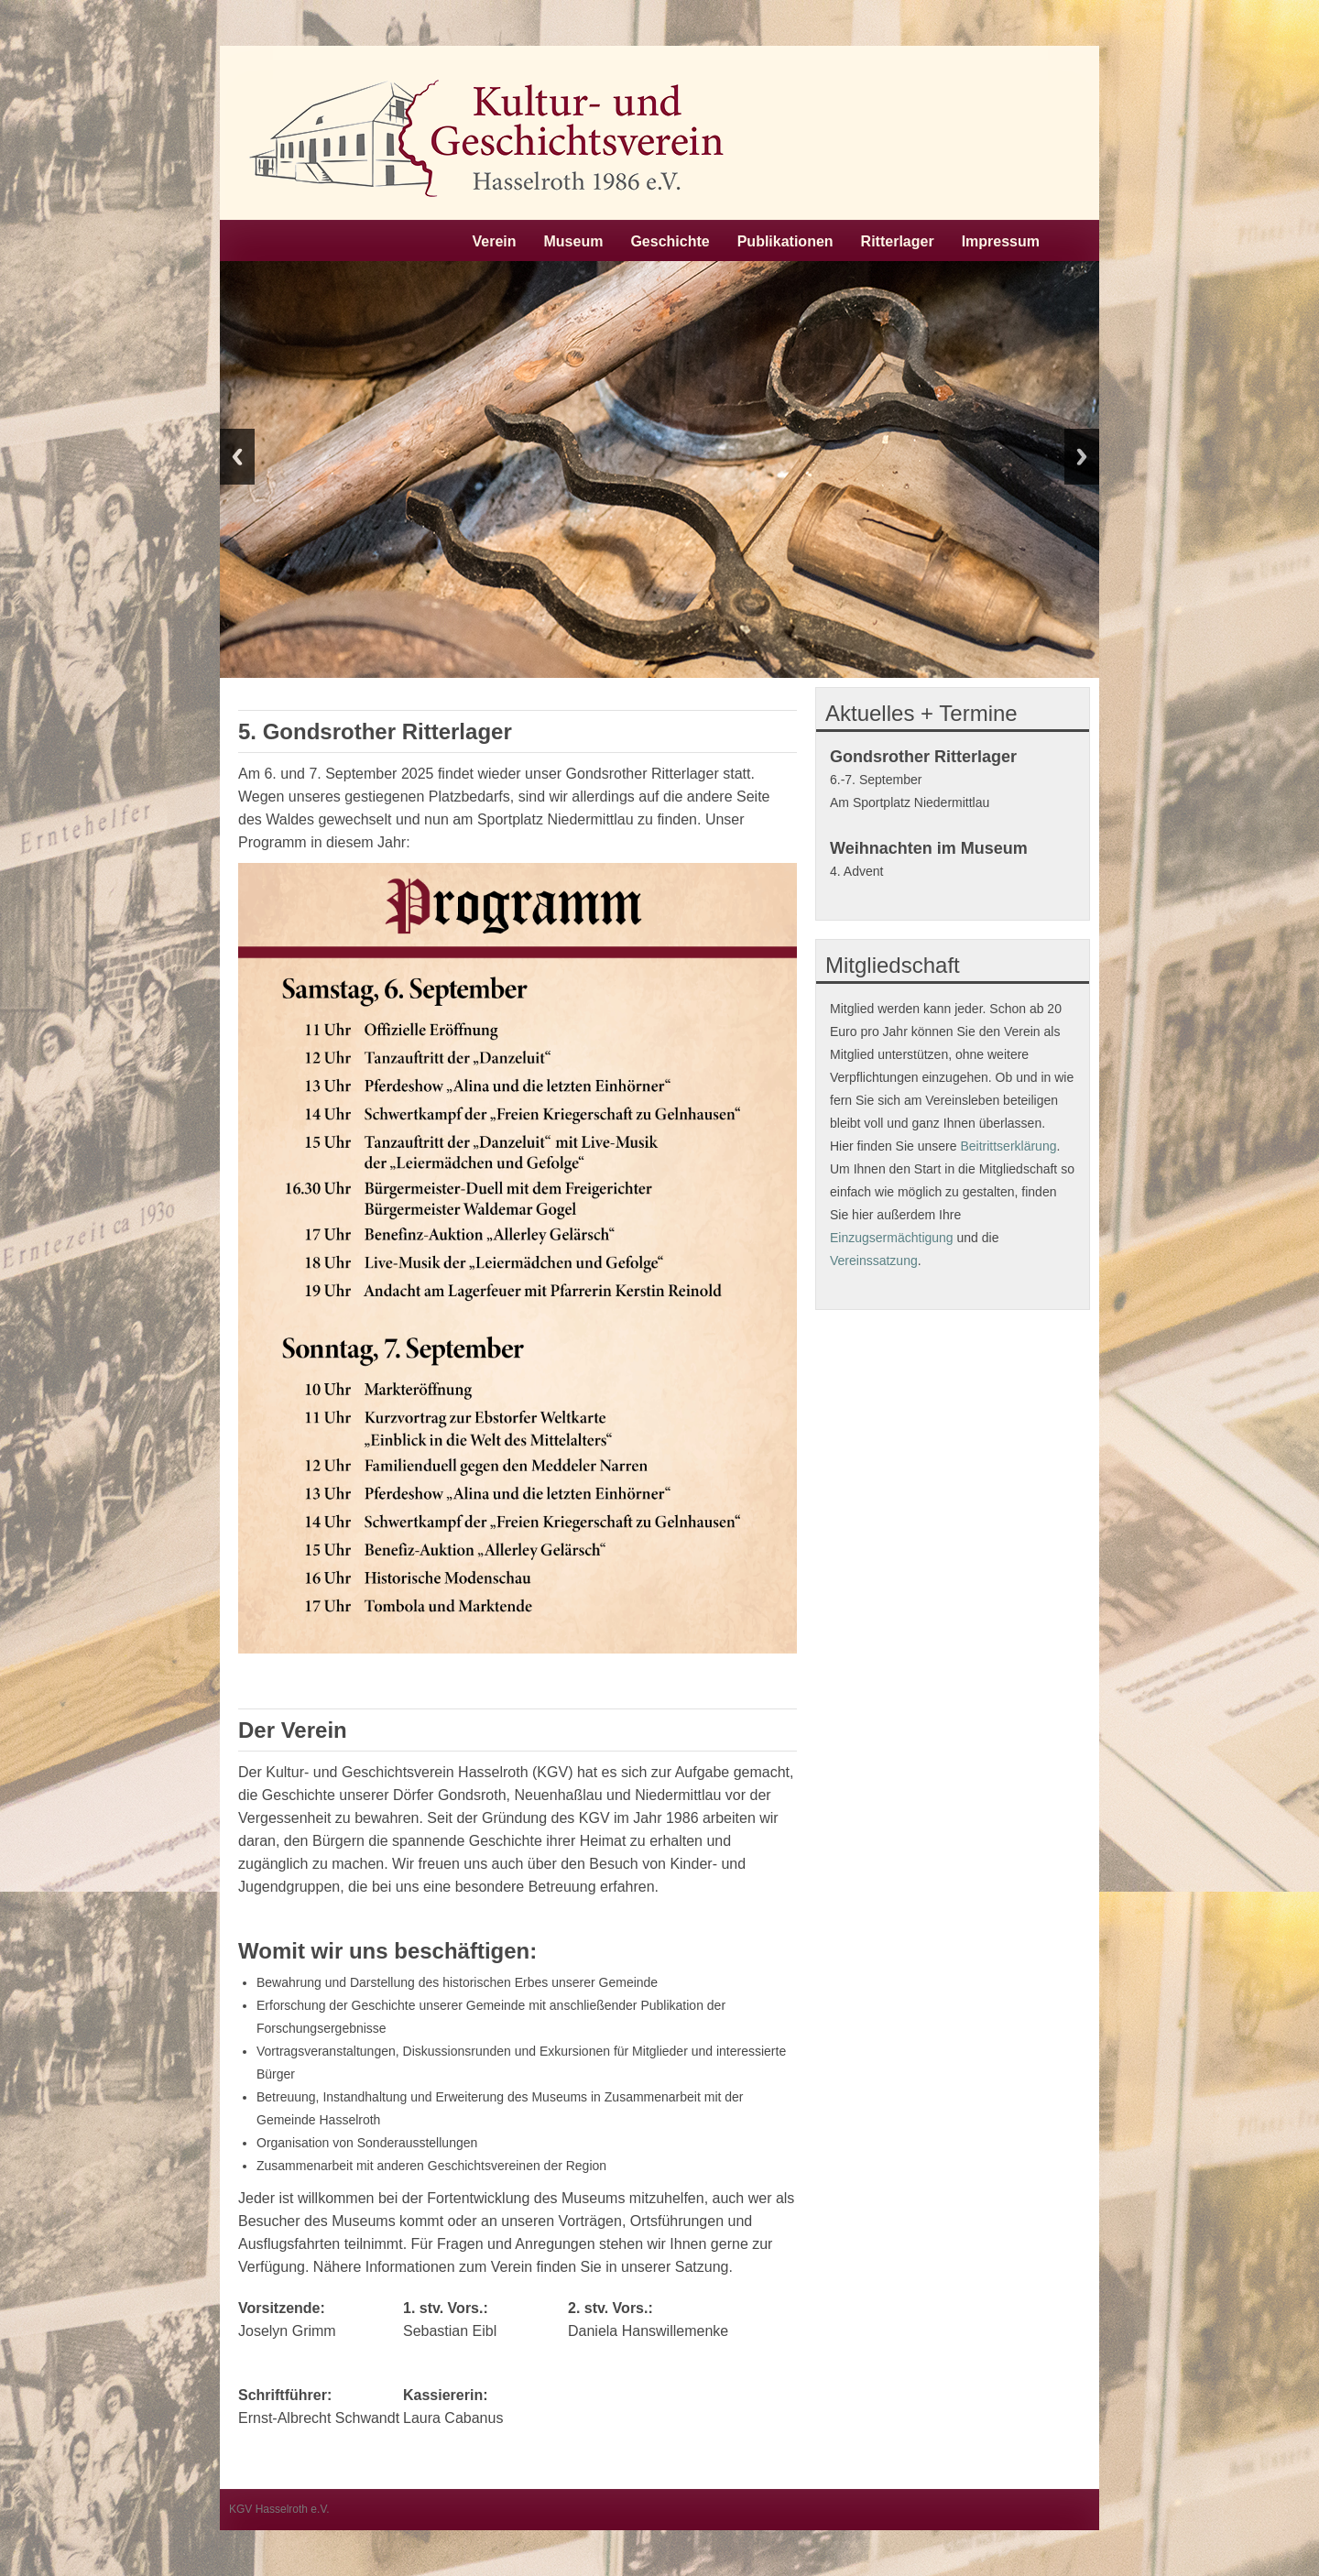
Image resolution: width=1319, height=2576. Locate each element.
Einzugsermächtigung (892, 1237)
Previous (237, 457)
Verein (494, 241)
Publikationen (785, 241)
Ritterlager (897, 241)
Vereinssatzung (874, 1260)
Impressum (1001, 241)
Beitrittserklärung (1008, 1146)
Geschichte (669, 241)
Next (1081, 457)
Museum (574, 241)
